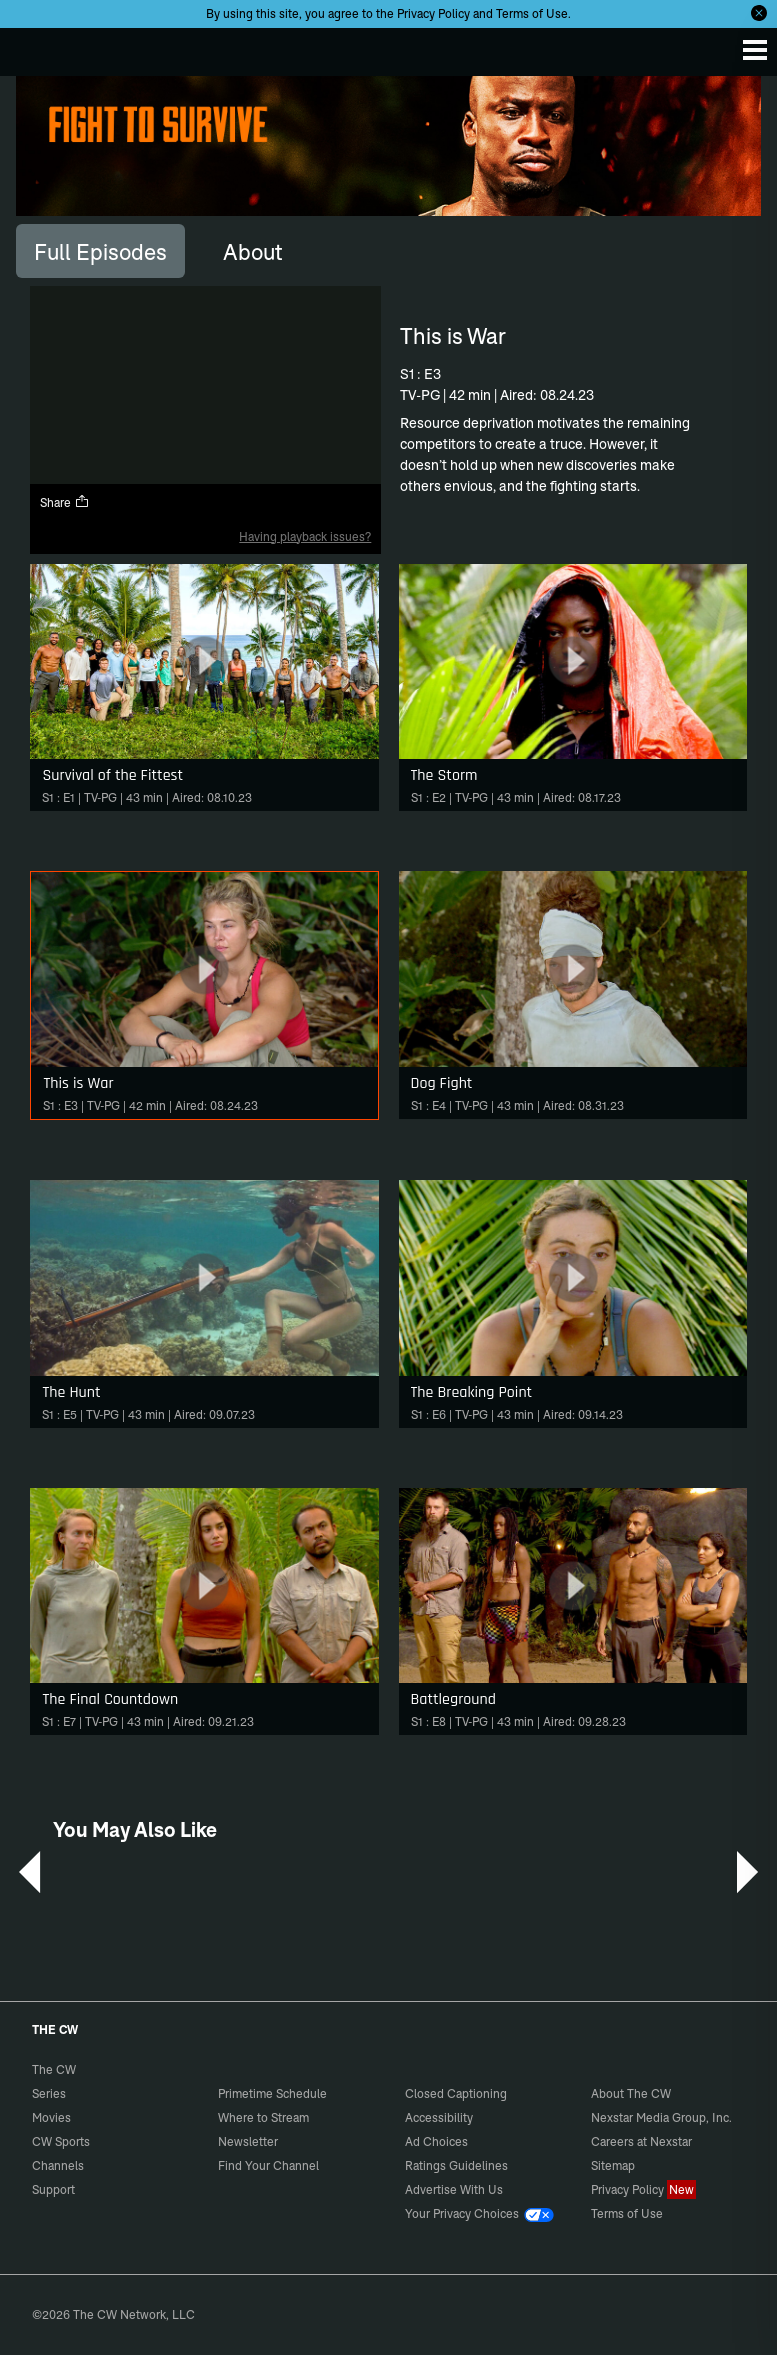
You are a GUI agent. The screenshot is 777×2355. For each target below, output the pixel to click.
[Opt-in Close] (759, 13)
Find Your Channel (268, 2165)
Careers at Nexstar (641, 2141)
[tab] (100, 251)
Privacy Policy (433, 13)
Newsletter (248, 2141)
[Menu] (755, 50)
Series (49, 2093)
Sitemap (613, 2165)
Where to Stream (263, 2117)
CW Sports (61, 2141)
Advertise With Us (454, 2189)
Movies (51, 2117)
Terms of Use (532, 13)
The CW (35, 47)
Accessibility (439, 2117)
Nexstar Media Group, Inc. (661, 2117)
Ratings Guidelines (456, 2165)
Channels (58, 2165)
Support (53, 2189)
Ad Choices (436, 2141)
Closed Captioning (456, 2093)
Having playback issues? (305, 536)
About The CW (631, 2093)
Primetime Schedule (272, 2093)
